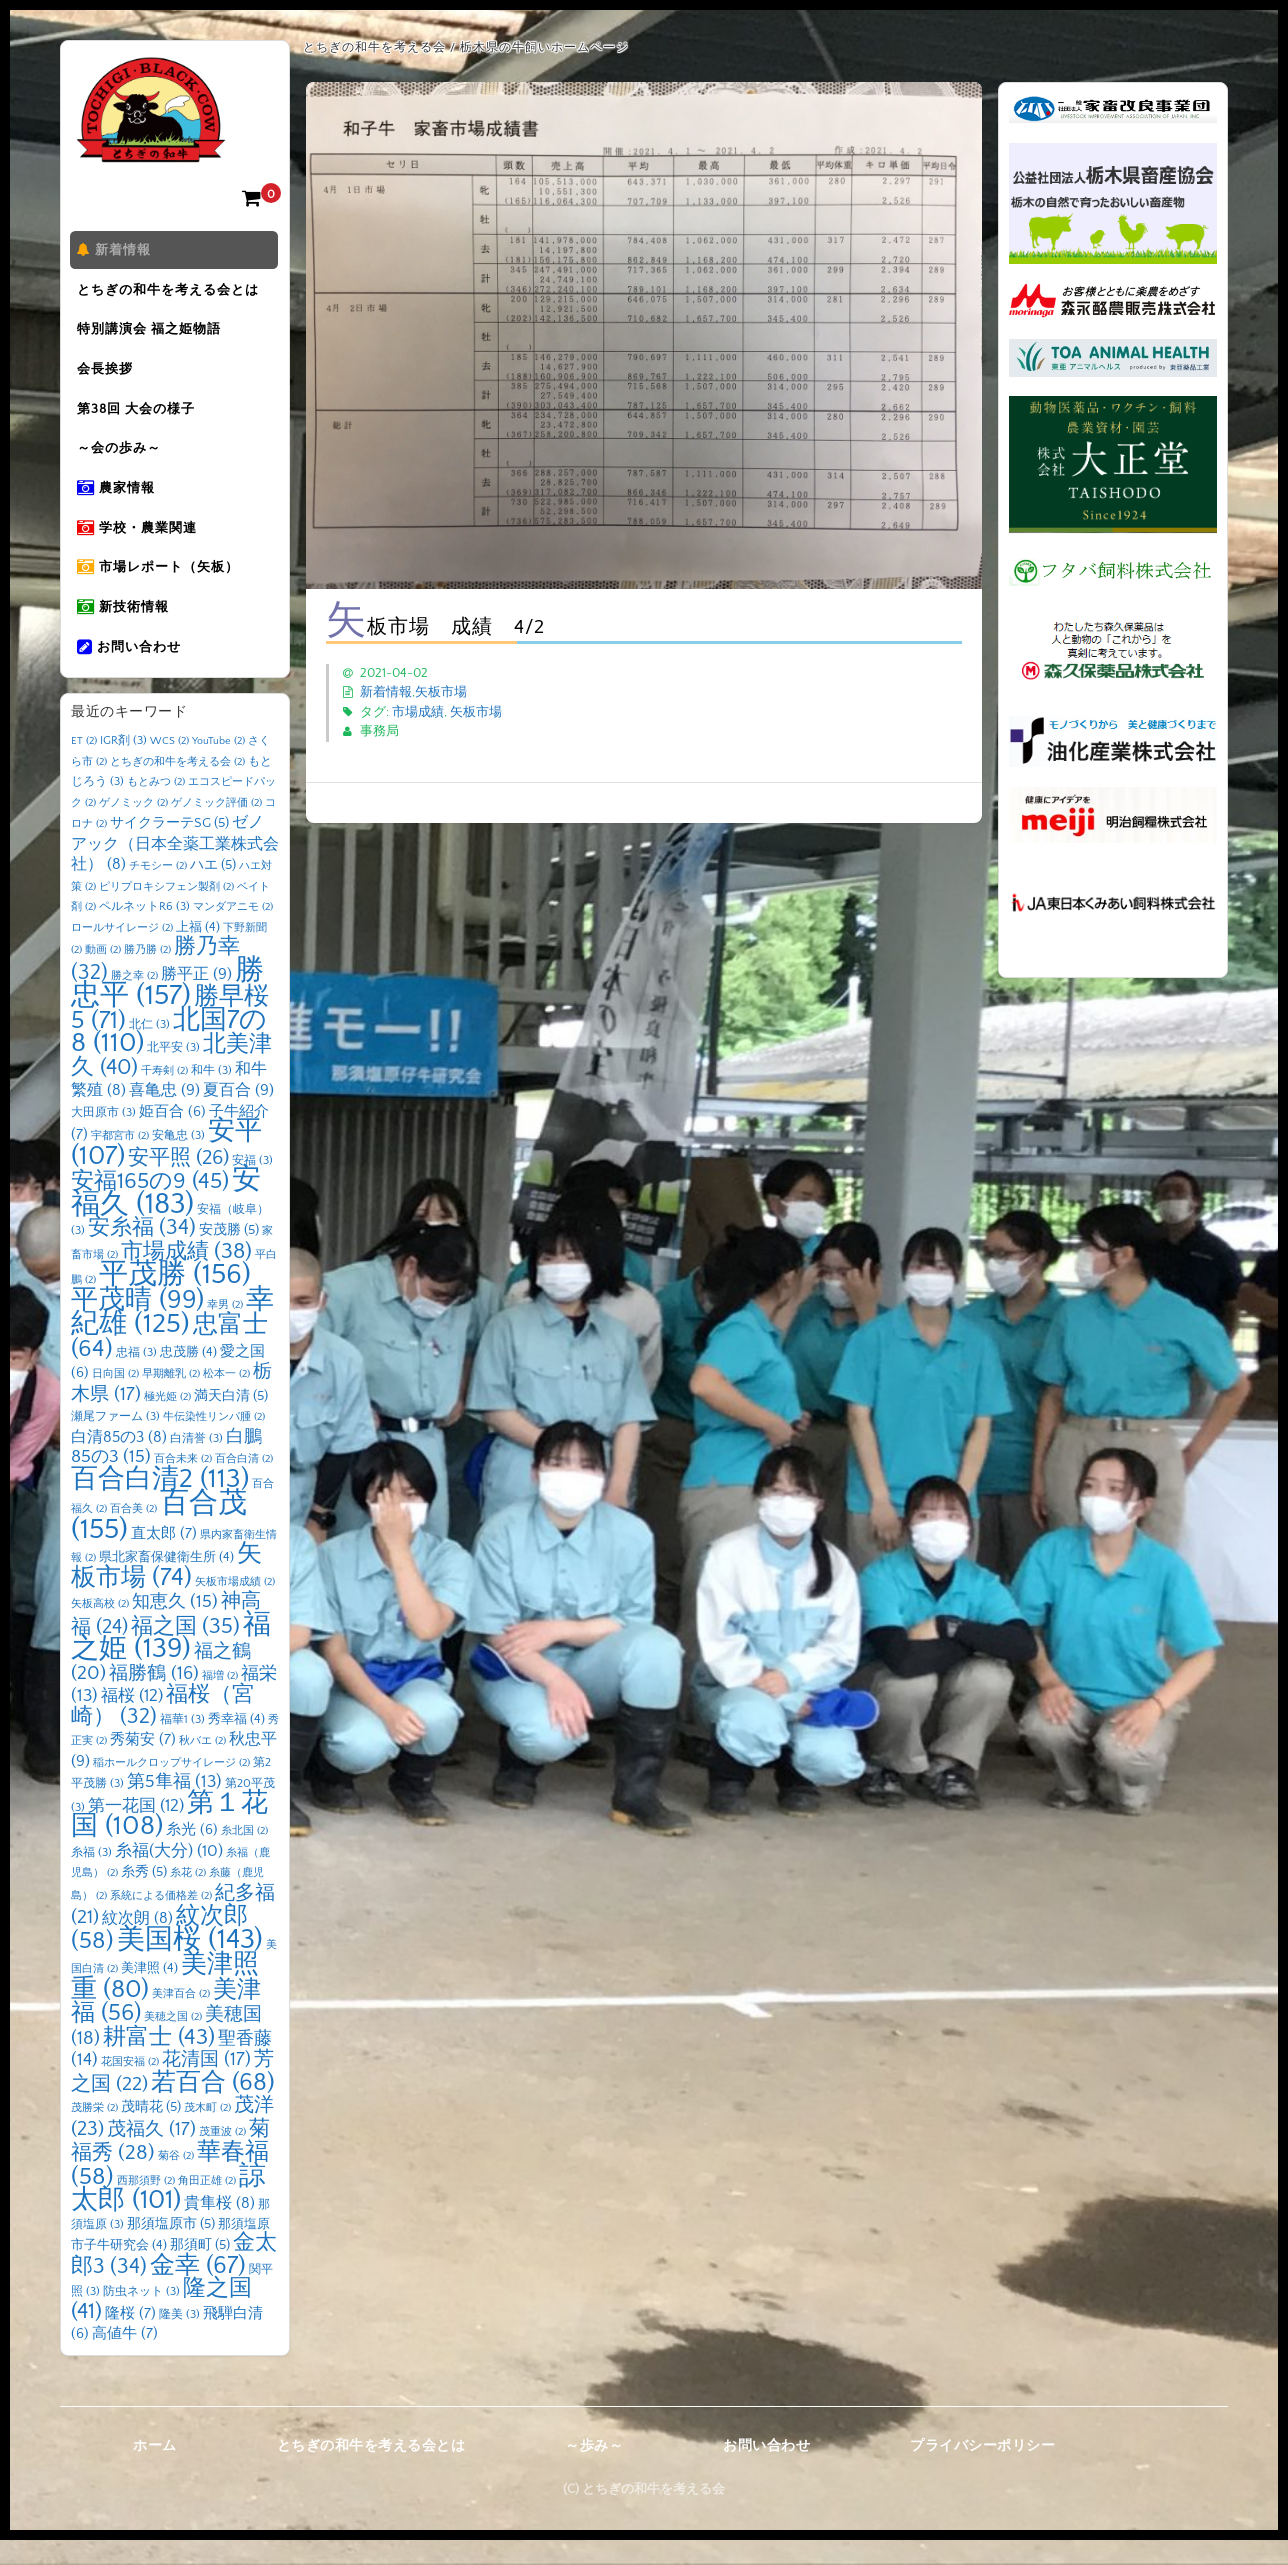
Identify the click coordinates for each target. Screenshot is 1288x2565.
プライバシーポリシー (982, 2471)
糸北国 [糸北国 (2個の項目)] (244, 1857)
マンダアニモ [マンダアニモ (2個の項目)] (233, 933)
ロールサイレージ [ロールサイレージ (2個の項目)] (122, 953)
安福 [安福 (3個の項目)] (252, 1185)
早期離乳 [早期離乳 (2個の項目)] (171, 1400)
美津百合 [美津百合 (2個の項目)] (181, 2019)
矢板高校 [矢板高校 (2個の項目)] (100, 1630)
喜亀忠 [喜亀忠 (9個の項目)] (164, 1116)
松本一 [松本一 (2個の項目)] (226, 1400)
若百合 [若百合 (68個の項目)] (213, 2107)
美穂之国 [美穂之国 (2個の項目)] (173, 2043)
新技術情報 (127, 629)
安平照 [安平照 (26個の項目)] (178, 1183)
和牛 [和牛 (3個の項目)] (211, 1095)
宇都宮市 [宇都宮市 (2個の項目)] (120, 1162)
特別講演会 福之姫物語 (153, 335)
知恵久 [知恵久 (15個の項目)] (175, 1628)
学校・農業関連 (141, 545)
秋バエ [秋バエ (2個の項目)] (202, 1767)
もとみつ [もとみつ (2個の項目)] (156, 808)
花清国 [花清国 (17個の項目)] (206, 2085)
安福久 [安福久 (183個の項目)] (166, 1218)
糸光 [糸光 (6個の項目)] (192, 1856)
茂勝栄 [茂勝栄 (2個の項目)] (94, 2134)
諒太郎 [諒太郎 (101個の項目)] (168, 2213)
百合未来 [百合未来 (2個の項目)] (183, 1485)
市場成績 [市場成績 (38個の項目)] (186, 1276)
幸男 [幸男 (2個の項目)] (225, 1330)
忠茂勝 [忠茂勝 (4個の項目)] (188, 1377)
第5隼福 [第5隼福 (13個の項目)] (174, 1808)
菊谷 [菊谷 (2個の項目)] (176, 2182)
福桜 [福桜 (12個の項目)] (132, 1721)
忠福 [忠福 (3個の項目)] (136, 1377)
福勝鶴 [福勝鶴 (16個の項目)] (154, 1698)
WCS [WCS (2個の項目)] (169, 767)
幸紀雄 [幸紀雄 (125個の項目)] (172, 1337)
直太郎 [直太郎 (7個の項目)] (164, 1558)
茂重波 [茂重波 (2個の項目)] (222, 2157)
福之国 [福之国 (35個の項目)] (185, 1651)
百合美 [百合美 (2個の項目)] (133, 1535)
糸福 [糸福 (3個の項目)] (91, 1877)
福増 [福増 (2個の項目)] (220, 1701)
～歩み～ (594, 2471)
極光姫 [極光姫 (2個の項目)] (167, 1422)
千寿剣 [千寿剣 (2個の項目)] (164, 1096)
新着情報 (118, 251)
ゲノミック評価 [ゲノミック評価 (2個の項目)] (216, 828)
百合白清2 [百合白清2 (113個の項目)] (160, 1504)
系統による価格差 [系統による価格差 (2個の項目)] (161, 1921)
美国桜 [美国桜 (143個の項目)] (190, 1964)
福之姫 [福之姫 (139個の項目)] (171, 1662)
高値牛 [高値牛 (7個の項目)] (125, 2359)
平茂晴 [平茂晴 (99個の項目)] (137, 1325)
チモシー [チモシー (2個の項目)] (158, 892)
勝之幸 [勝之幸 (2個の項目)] (134, 1001)
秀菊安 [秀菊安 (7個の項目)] (143, 1765)
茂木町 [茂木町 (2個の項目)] (207, 2134)
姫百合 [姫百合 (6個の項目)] (172, 1137)
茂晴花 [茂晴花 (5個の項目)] (151, 2133)
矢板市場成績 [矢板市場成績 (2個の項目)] (235, 1607)
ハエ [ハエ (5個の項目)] (213, 891)
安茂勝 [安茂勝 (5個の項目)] (229, 1256)
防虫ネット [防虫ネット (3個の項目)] (141, 2317)
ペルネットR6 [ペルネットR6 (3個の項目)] (144, 932)
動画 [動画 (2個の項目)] (103, 976)
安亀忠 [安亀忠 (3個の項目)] (178, 1161)
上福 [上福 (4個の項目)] (198, 952)
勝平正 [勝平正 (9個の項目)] (196, 999)
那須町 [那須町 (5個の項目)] (200, 2271)
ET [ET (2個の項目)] (84, 767)
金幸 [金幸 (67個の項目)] (198, 2290)
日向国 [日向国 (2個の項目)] (115, 1400)
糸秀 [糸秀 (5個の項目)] (144, 1898)
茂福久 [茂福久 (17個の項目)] (151, 2154)
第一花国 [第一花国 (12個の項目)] (136, 1830)
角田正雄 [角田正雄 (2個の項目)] (207, 2206)
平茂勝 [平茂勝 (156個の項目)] (175, 1300)
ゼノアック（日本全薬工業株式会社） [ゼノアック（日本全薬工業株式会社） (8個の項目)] (175, 869)
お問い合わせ (133, 671)
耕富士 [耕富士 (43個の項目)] (159, 2062)
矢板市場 (441, 692)
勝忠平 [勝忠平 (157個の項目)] (167, 1008)
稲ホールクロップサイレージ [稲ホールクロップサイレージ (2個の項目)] (171, 1788)
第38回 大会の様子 (140, 419)
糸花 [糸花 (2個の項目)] (188, 1899)
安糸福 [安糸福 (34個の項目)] (142, 1254)
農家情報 (120, 503)
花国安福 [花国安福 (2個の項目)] (130, 2088)
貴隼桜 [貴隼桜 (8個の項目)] (219, 2229)
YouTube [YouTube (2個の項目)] (218, 767)
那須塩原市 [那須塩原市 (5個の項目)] (171, 2249)
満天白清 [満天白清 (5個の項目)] (231, 1421)
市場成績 (418, 712)
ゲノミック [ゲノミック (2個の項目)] (133, 828)
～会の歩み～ (123, 461)
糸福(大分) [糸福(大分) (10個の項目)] (169, 1876)
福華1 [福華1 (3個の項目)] (182, 1744)
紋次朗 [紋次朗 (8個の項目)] (137, 1944)
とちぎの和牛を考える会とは (172, 293)
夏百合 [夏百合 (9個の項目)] (238, 1116)
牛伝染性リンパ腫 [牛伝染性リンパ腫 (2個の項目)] (214, 1443)
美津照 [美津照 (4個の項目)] (149, 1994)
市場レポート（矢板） (162, 587)
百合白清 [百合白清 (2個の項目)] (244, 1485)
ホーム (155, 2471)
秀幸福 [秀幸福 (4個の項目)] (236, 1744)
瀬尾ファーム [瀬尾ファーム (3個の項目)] (115, 1442)
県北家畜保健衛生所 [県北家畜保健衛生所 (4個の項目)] (166, 1583)
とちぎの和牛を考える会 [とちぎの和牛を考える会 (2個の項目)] (177, 787)
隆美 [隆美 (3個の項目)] (179, 2339)
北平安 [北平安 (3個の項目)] (173, 1073)
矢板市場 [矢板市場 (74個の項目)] (166, 1592)
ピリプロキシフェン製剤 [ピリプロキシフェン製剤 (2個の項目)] (166, 912)
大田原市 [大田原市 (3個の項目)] (103, 1137)
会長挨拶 (109, 377)
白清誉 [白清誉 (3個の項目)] (196, 1463)
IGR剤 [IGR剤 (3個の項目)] (123, 766)
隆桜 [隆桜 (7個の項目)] (130, 2338)
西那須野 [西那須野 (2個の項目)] (146, 2206)
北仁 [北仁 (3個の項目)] (149, 1049)
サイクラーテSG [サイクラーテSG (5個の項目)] (169, 849)
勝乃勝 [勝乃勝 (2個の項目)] (147, 976)
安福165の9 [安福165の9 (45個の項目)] (150, 1207)
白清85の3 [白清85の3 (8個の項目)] (119, 1462)
